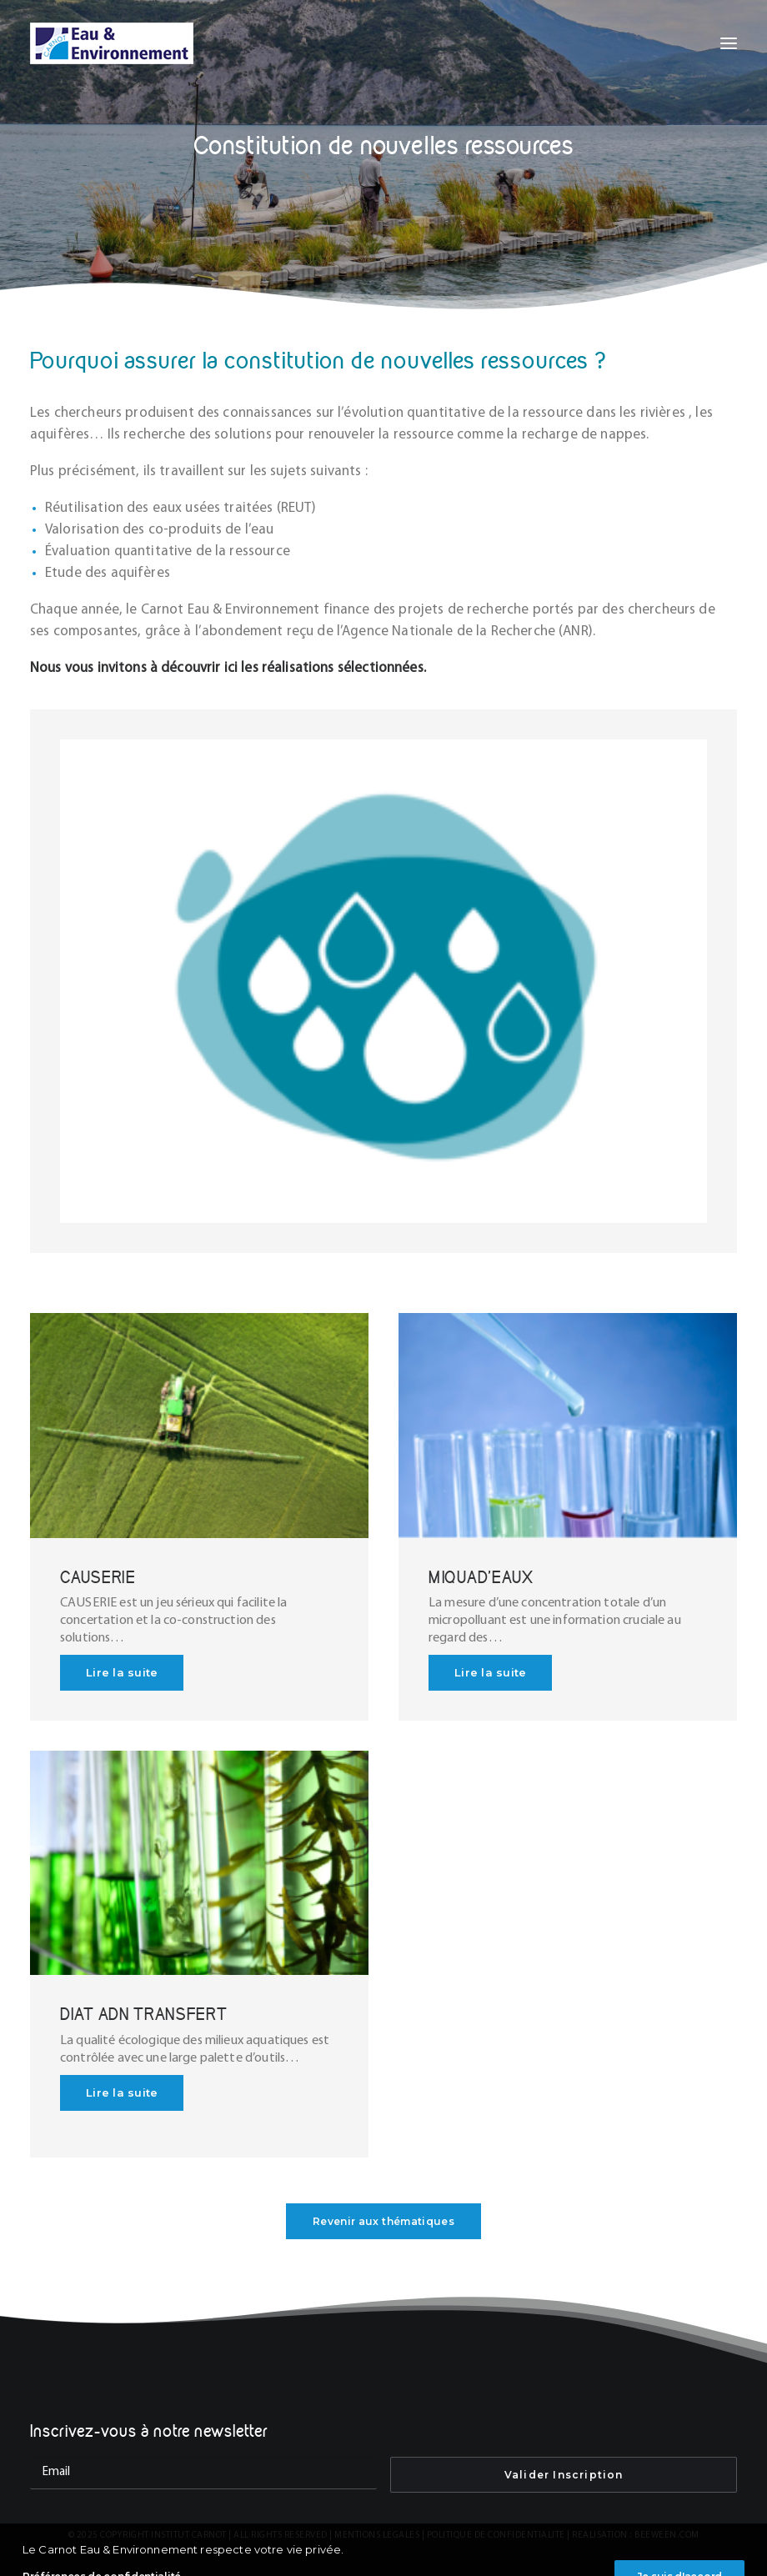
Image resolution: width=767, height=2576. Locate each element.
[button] (728, 43)
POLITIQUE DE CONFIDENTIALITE (496, 2535)
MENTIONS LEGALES (376, 2535)
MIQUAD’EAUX (481, 1576)
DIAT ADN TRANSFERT (144, 2013)
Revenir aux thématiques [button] (383, 2221)
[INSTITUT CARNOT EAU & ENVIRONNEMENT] (111, 43)
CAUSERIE (98, 1576)
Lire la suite (122, 1672)
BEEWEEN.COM (666, 2535)
